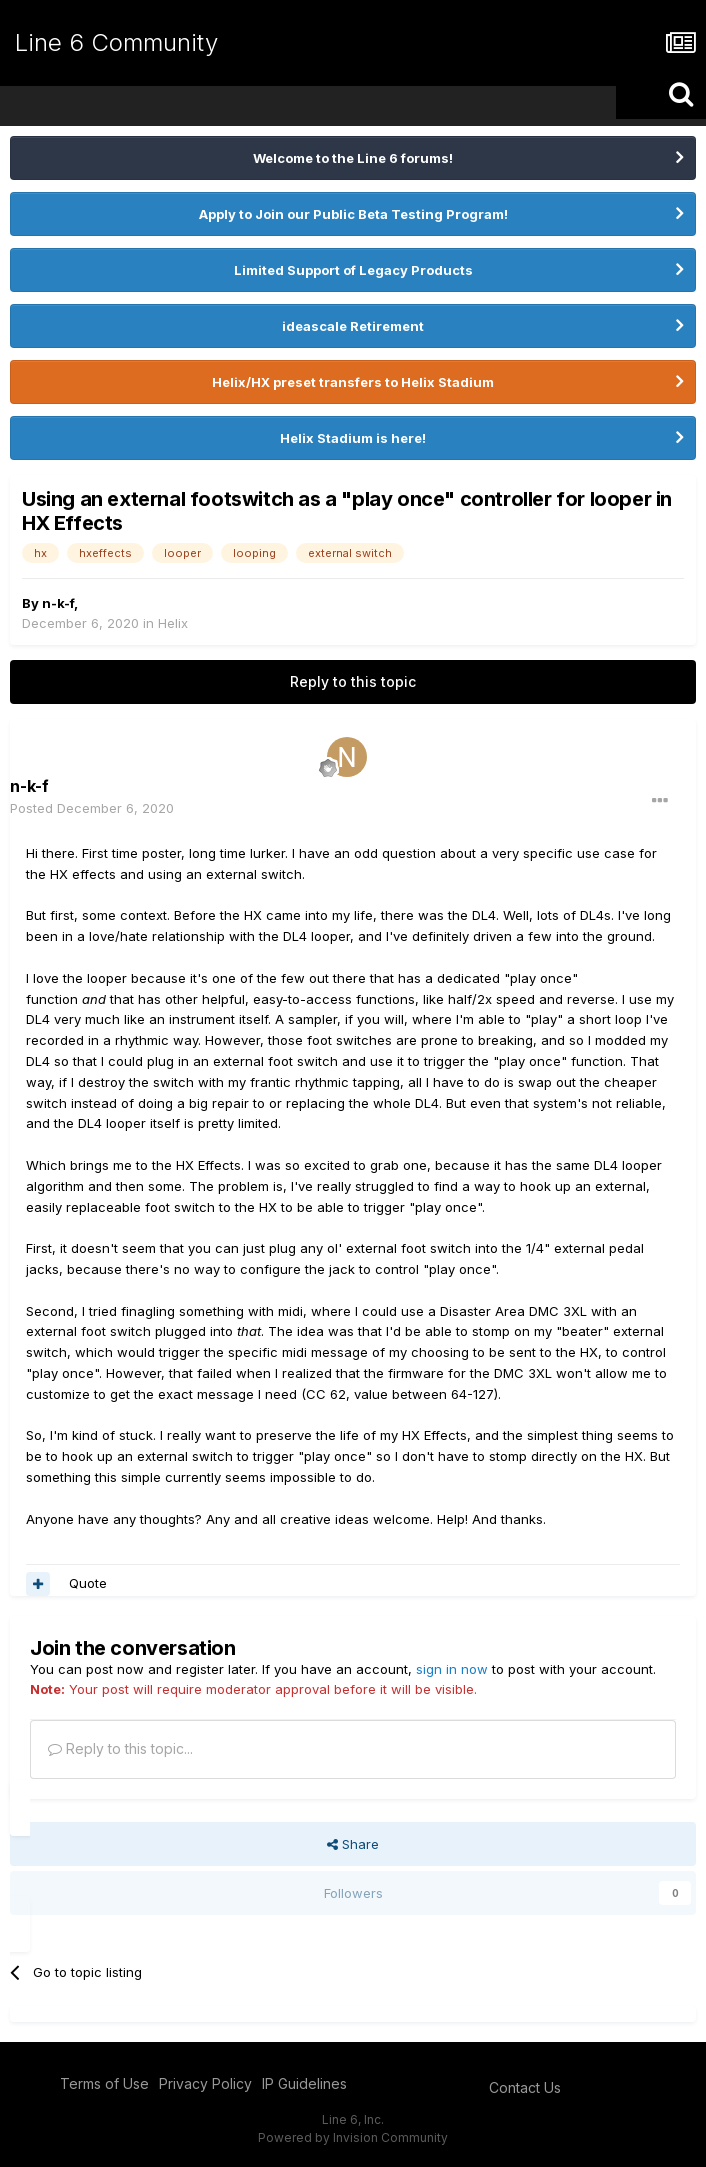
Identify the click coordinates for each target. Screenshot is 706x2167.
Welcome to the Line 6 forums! (353, 158)
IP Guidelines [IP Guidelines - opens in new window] (304, 2083)
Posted (92, 808)
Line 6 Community (116, 42)
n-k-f (58, 603)
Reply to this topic (353, 681)
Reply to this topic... (120, 1748)
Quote (88, 1583)
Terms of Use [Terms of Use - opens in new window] (104, 2083)
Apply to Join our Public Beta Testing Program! (353, 214)
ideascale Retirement (353, 326)
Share (353, 1844)
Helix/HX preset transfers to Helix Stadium (353, 382)
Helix (173, 623)
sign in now (452, 1669)
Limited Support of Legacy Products (353, 270)
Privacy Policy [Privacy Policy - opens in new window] (205, 2083)
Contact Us (525, 2087)
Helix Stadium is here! (353, 438)
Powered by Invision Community (353, 2137)
